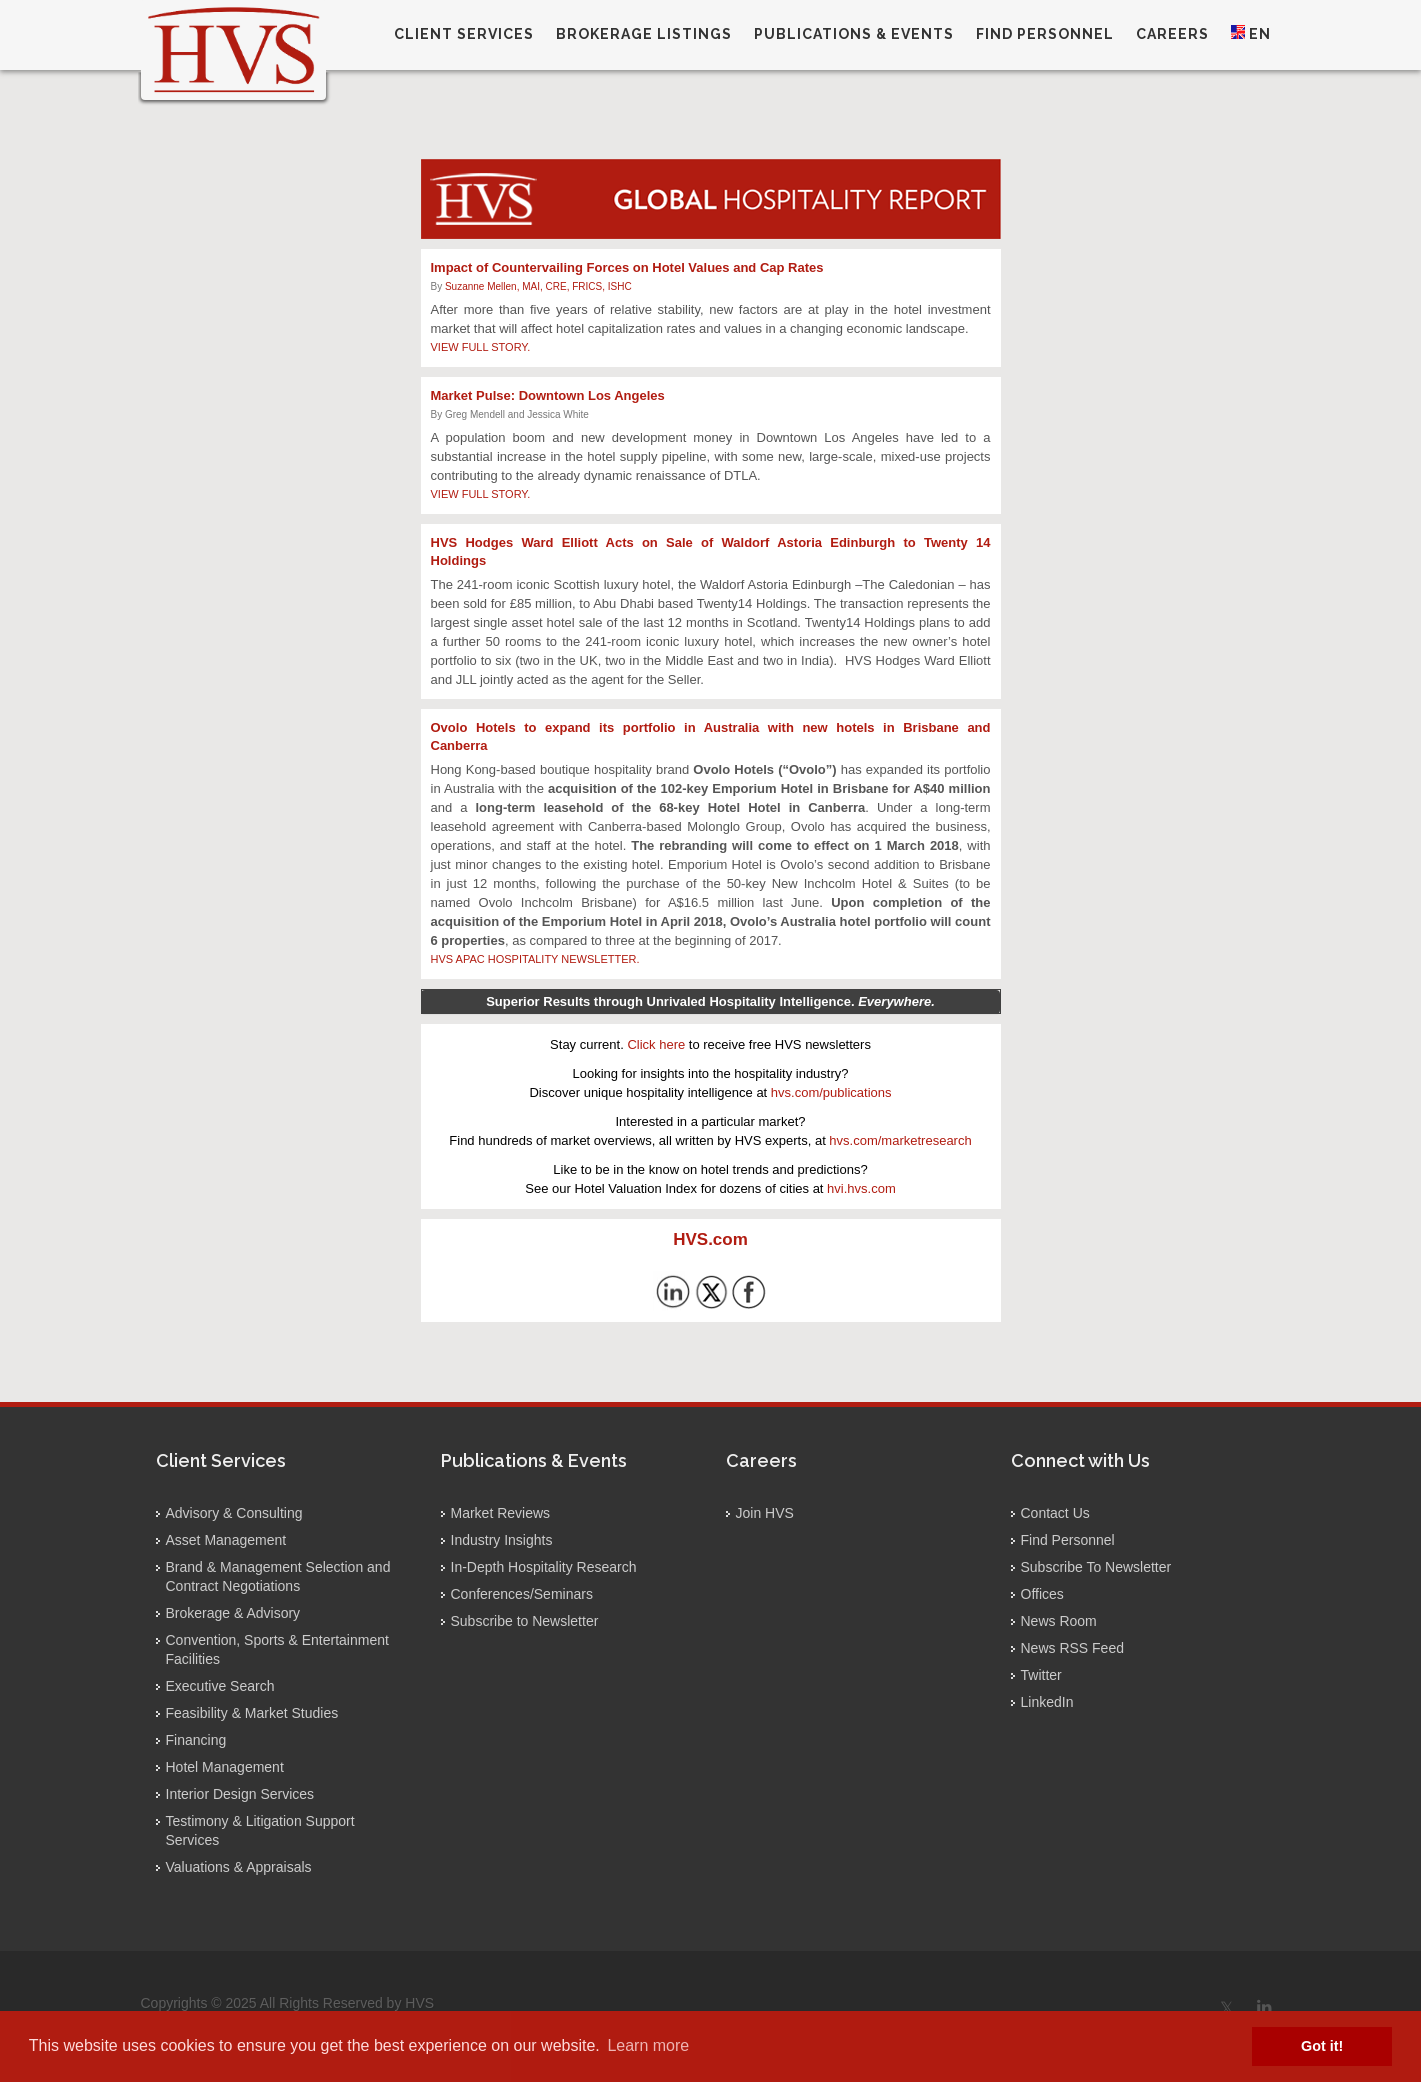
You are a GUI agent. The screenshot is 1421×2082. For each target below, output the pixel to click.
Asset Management (226, 1540)
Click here (656, 1044)
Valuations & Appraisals (239, 1867)
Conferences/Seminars (522, 1594)
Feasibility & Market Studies (252, 1713)
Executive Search (220, 1686)
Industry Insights (502, 1540)
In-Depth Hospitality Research (544, 1567)
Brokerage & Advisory (233, 1613)
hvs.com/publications (831, 1092)
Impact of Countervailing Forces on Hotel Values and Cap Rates (627, 267)
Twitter (1041, 1675)
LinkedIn (1047, 1702)
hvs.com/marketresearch (900, 1140)
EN (1251, 33)
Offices (1042, 1594)
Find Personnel (1068, 1540)
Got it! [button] (1322, 2046)
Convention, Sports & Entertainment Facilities (277, 1649)
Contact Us (1055, 1513)
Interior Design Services (240, 1794)
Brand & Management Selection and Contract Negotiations (278, 1576)
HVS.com (710, 1239)
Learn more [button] (648, 2045)
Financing (196, 1740)
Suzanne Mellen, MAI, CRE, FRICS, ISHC (538, 286)
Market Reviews (501, 1513)
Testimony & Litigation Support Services (260, 1830)
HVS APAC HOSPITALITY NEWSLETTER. (535, 959)
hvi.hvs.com (861, 1188)
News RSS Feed (1072, 1648)
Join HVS (765, 1513)
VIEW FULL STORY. (481, 347)
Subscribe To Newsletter (1096, 1567)
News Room (1059, 1621)
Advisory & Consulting (234, 1513)
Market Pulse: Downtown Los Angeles (548, 395)
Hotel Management (225, 1767)
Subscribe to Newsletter (525, 1621)
